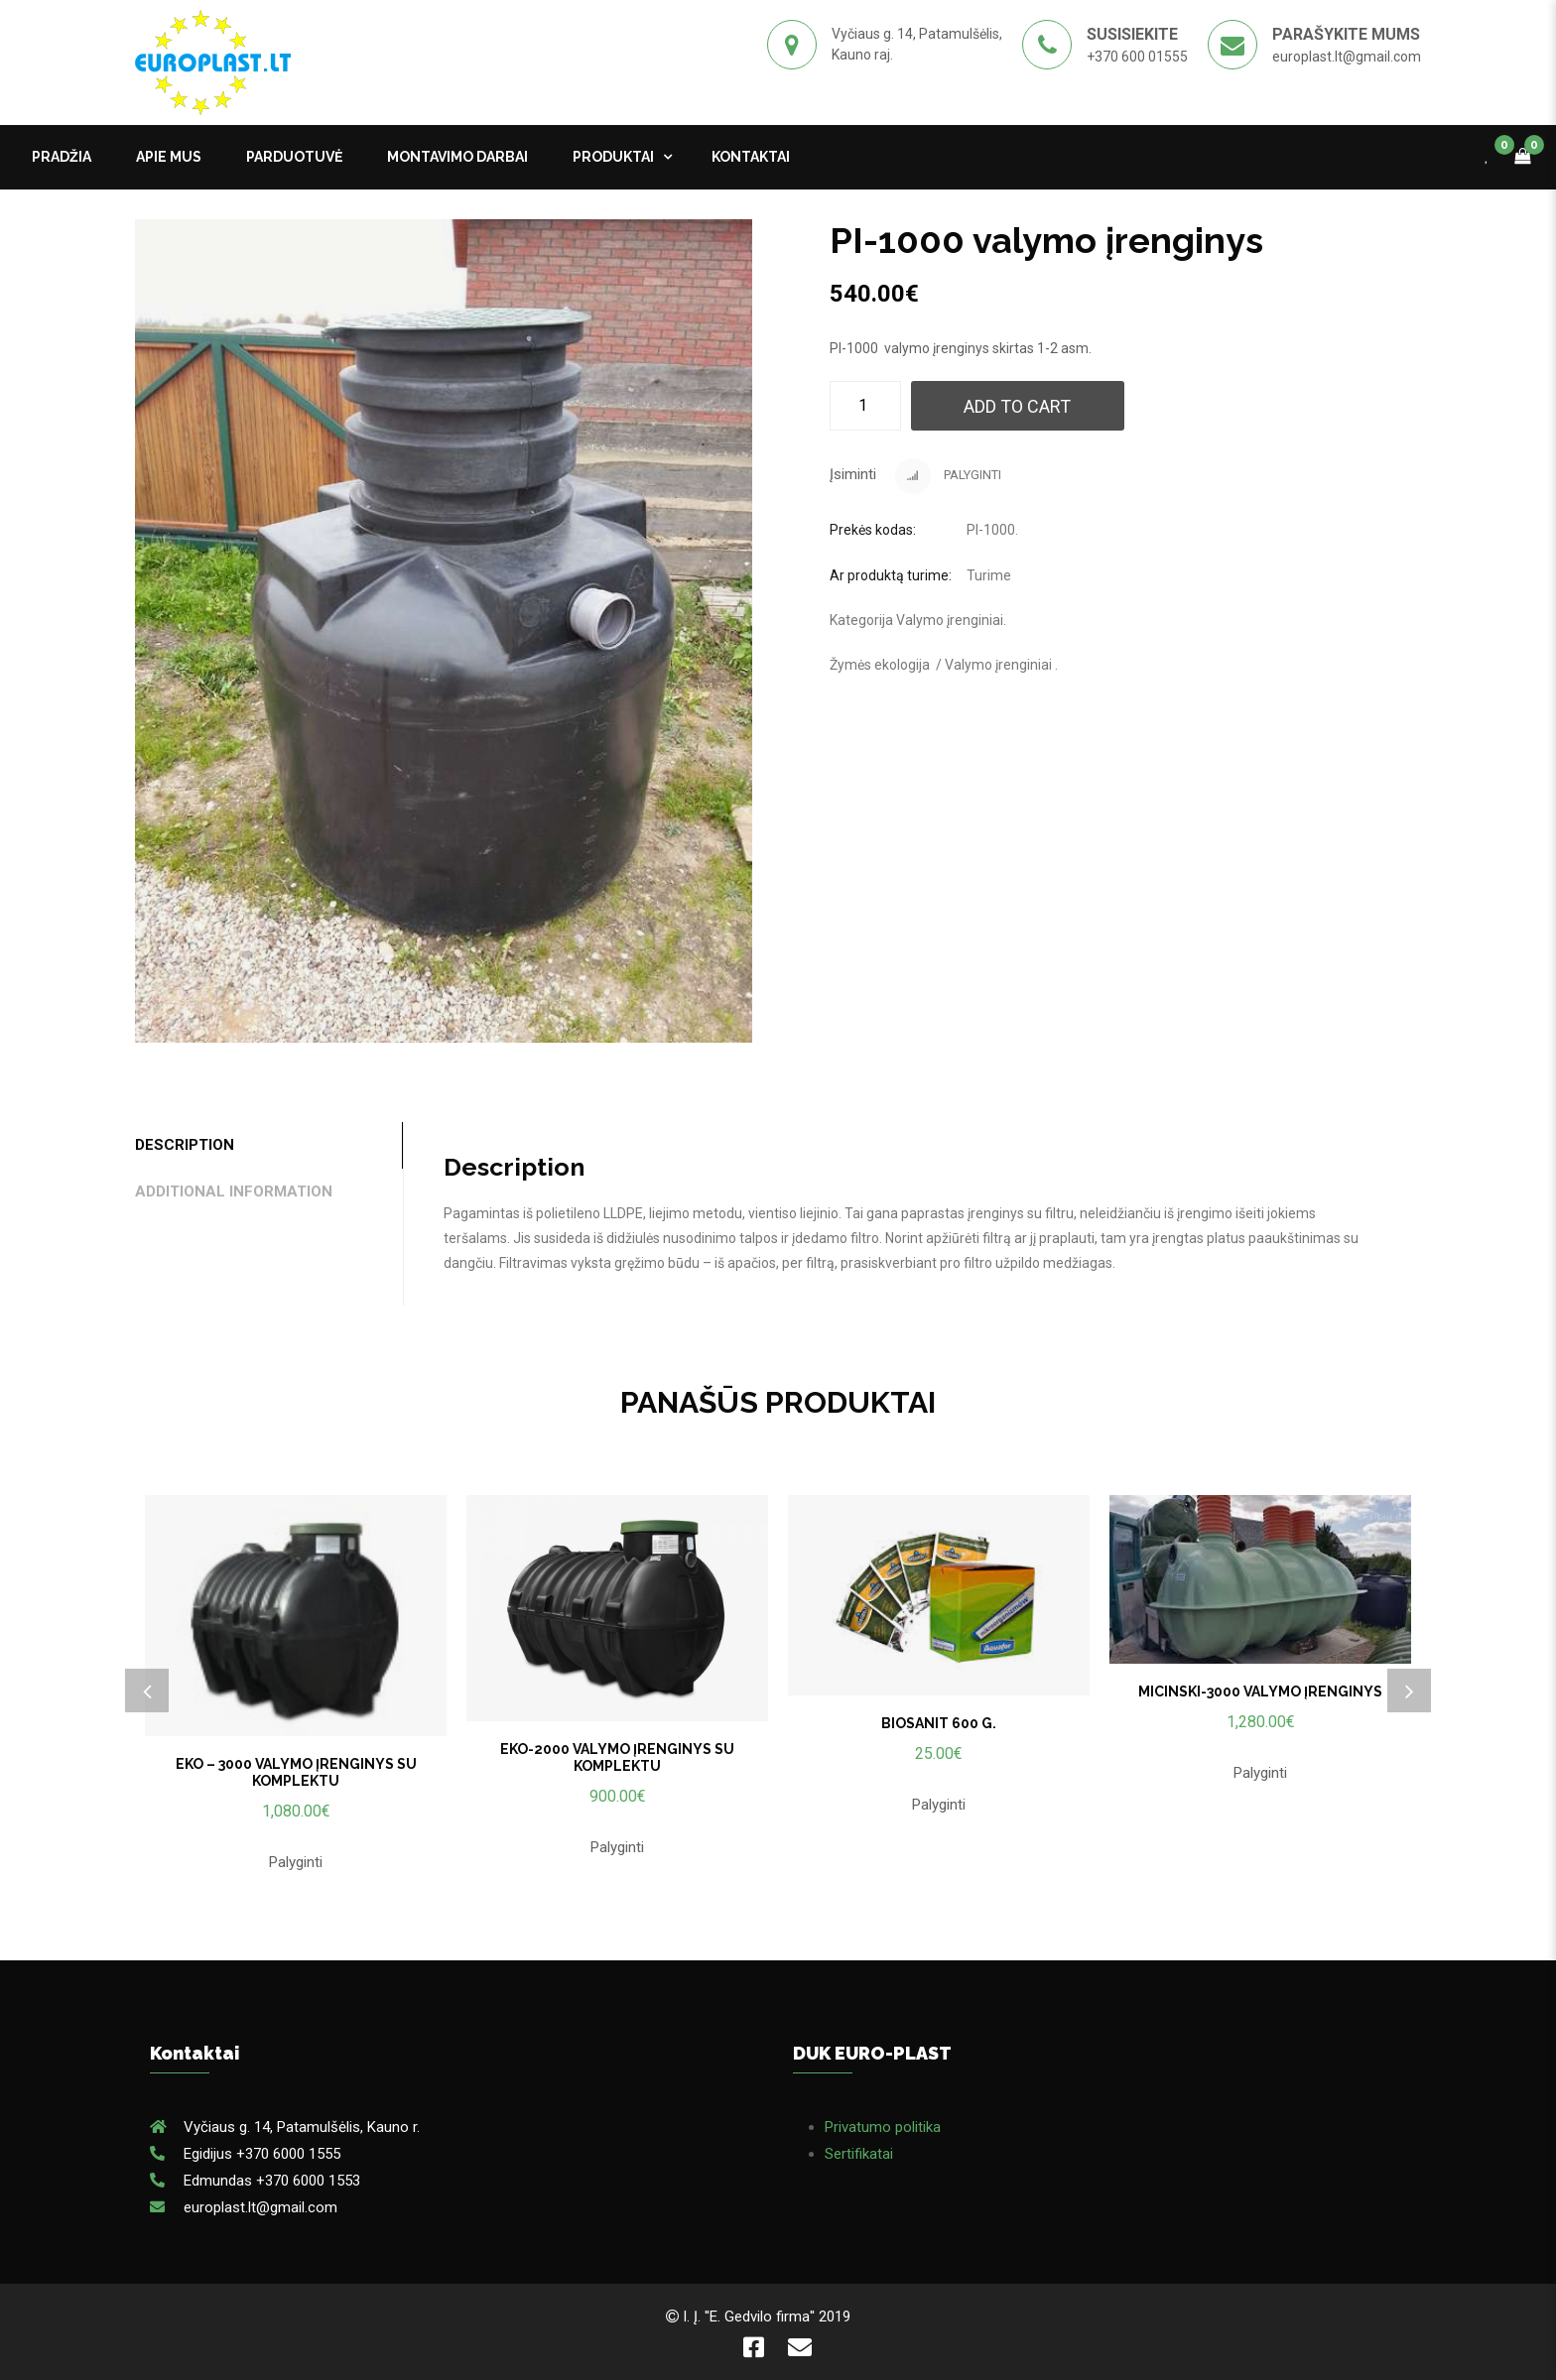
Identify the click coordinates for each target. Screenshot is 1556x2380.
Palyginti (948, 476)
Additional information (233, 1191)
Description (184, 1145)
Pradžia (61, 157)
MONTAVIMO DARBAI (457, 157)
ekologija (902, 665)
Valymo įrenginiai (949, 620)
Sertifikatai (859, 2154)
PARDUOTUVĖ (294, 157)
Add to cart (1017, 406)
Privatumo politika (883, 2127)
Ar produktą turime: (891, 575)
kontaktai (751, 157)
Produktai (613, 157)
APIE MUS (168, 157)
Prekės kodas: (873, 530)
